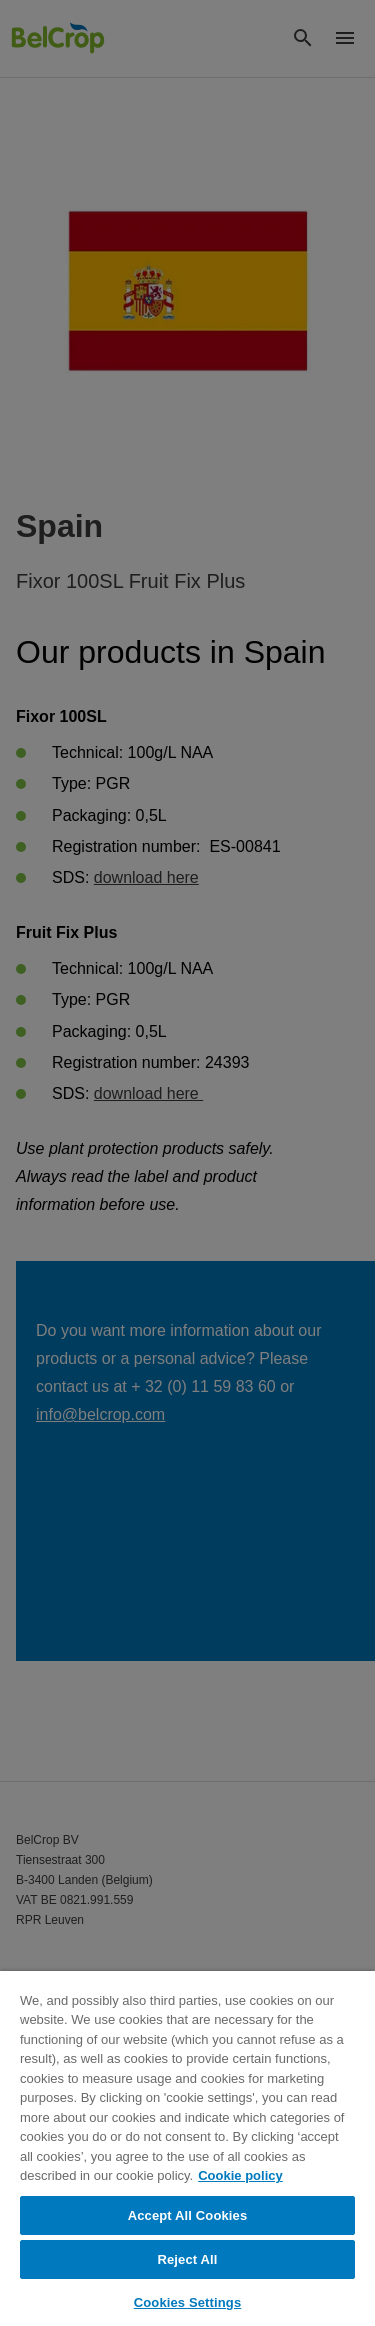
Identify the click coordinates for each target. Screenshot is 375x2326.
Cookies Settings (188, 2302)
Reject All (187, 2259)
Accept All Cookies (188, 2215)
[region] (187, 2148)
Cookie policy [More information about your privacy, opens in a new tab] (240, 2175)
